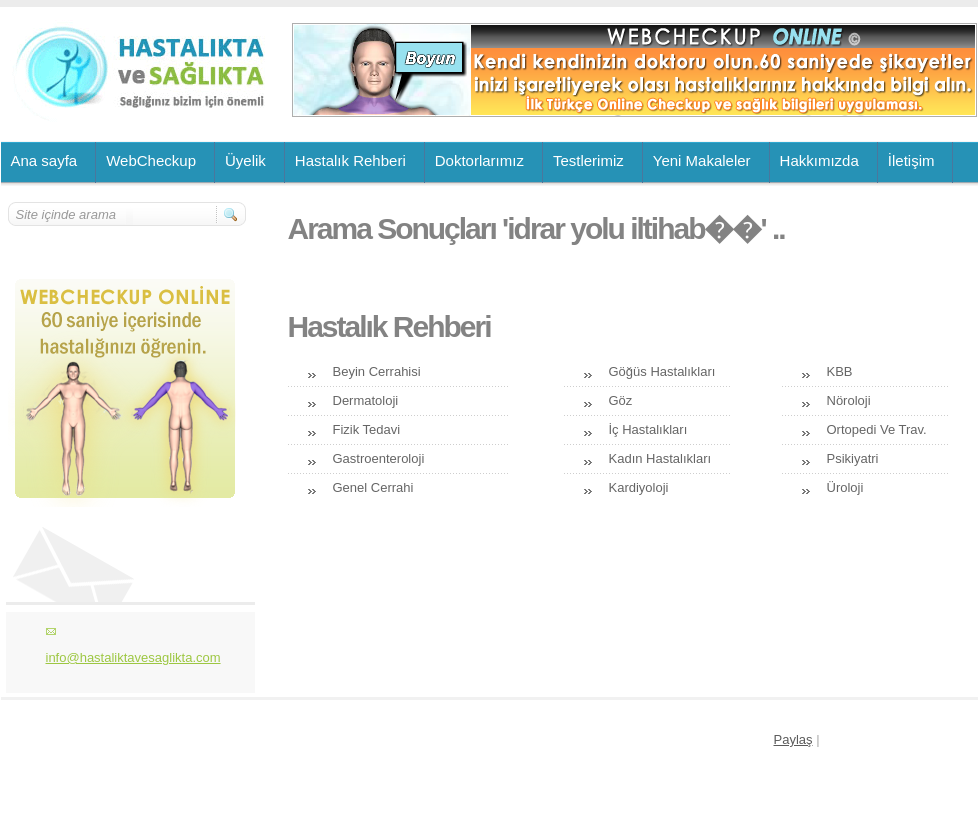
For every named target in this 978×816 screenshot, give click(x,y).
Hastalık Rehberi (350, 160)
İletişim (911, 160)
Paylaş (793, 739)
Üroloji (845, 487)
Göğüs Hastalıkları (662, 371)
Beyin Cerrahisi (377, 371)
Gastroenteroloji (379, 458)
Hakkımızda (819, 160)
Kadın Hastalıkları (660, 458)
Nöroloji (849, 400)
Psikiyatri (853, 458)
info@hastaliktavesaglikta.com (133, 657)
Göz (621, 400)
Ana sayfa (44, 160)
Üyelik (245, 160)
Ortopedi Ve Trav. (877, 429)
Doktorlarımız (479, 160)
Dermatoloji (366, 400)
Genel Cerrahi (373, 487)
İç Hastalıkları (648, 429)
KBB (840, 371)
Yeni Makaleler (702, 160)
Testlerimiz (588, 160)
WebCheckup (151, 160)
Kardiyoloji (639, 487)
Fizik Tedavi (367, 429)
